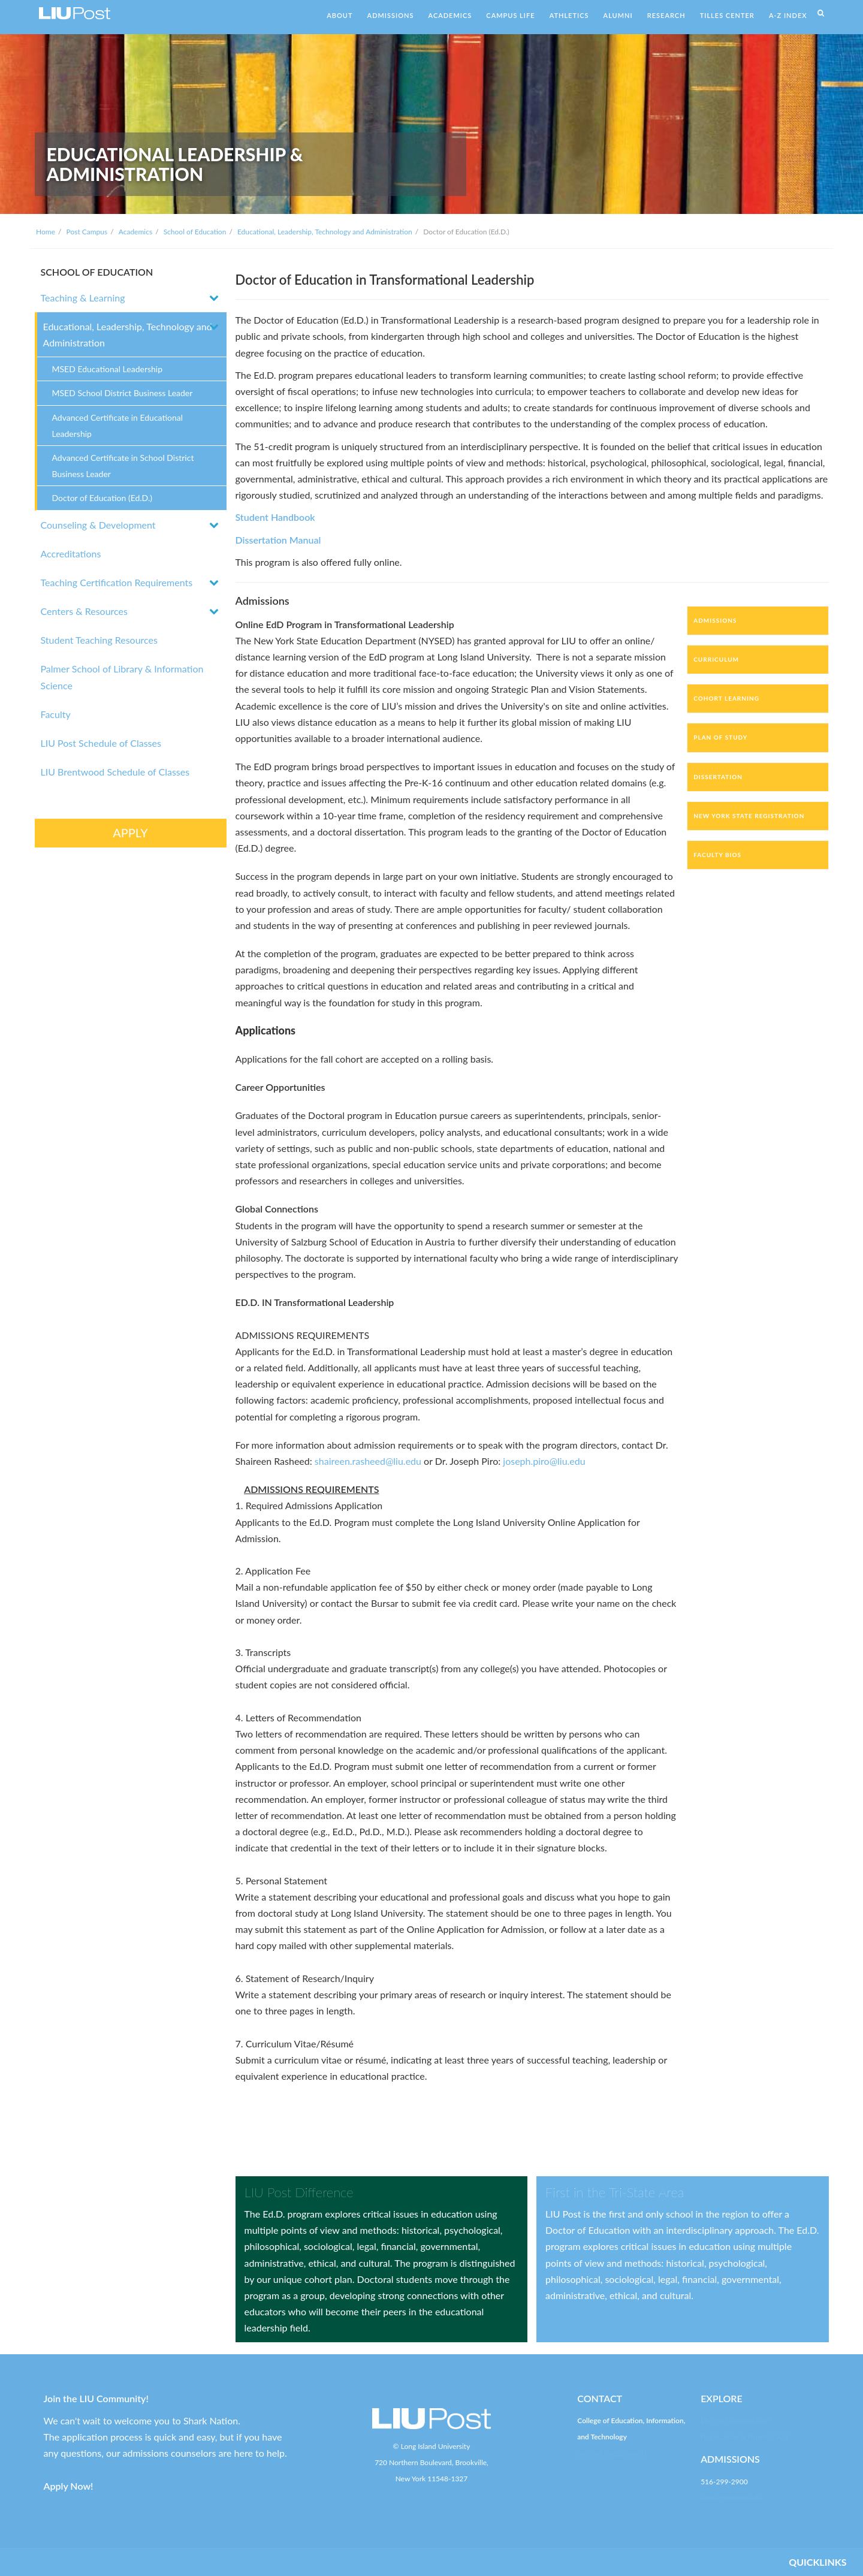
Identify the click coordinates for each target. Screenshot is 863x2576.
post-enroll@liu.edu (731, 2497)
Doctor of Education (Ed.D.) (102, 498)
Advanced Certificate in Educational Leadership (117, 425)
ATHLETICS (569, 15)
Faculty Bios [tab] (717, 854)
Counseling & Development (98, 524)
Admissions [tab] (715, 620)
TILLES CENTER (727, 15)
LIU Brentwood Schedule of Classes (115, 771)
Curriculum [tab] (716, 659)
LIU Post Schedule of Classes (101, 743)
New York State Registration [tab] (748, 815)
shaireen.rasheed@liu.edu (368, 1461)
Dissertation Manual (278, 539)
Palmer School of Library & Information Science (122, 676)
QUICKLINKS (817, 2562)
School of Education (195, 231)
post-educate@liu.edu (611, 2452)
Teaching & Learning (83, 297)
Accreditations (71, 553)
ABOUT (339, 15)
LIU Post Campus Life (734, 2420)
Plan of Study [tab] (720, 737)
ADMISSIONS (390, 15)
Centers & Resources (84, 611)
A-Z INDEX (788, 15)
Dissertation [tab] (718, 776)
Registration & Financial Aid (744, 2436)
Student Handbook (275, 517)
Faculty (56, 714)
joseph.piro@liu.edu (544, 1461)
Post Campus (87, 231)
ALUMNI (618, 15)
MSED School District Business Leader (122, 393)
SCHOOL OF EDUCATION (97, 271)
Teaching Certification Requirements (117, 582)
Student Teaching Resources (99, 639)
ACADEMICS (450, 15)
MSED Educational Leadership (107, 369)
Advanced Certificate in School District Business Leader (123, 466)
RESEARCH (666, 15)
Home (45, 231)
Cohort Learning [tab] (726, 698)
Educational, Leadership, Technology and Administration (324, 231)
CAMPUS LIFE (510, 15)
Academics (135, 231)
